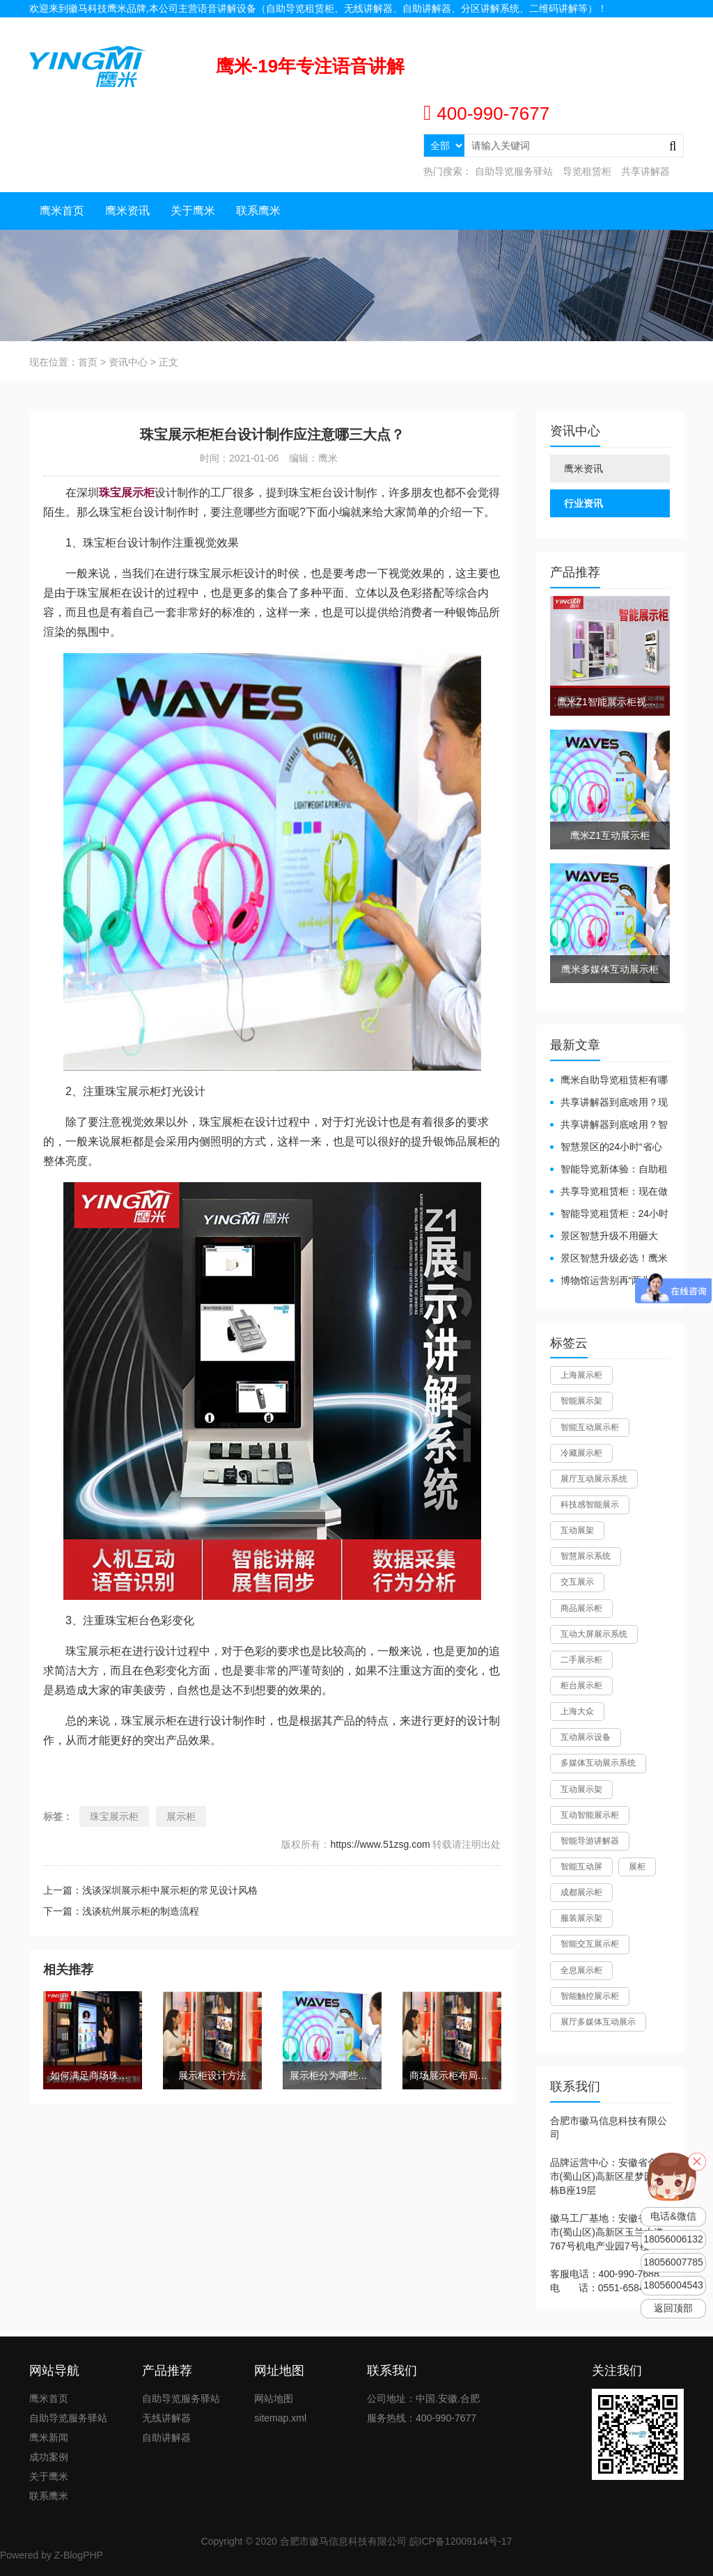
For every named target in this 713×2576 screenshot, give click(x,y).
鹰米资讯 (127, 211)
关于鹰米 (193, 211)
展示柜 (181, 1816)
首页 (87, 362)
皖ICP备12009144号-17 (460, 2541)
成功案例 (48, 2457)
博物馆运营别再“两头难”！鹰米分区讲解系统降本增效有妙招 (605, 1281)
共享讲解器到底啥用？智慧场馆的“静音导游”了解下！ (609, 1125)
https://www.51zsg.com (380, 1844)
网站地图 (664, 25)
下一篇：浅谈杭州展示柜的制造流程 (121, 1911)
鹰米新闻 (48, 2437)
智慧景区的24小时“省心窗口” (606, 1147)
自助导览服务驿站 (514, 171)
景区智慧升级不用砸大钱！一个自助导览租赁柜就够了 (608, 1236)
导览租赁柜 (587, 171)
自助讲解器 (166, 2437)
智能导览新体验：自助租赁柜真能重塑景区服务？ (609, 1170)
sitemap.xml (280, 2418)
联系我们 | (621, 25)
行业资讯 (583, 503)
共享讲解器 (645, 171)
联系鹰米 (258, 211)
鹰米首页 (62, 211)
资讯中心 (128, 362)
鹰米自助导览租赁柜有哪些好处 (609, 1080)
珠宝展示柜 (114, 1816)
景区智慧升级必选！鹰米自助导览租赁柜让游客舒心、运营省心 (609, 1259)
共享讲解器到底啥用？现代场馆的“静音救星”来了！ (609, 1103)
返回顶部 (673, 2308)
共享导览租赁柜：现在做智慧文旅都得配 (609, 1192)
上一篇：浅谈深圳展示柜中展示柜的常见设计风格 (150, 1890)
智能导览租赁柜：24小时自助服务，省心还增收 (609, 1214)
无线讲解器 (166, 2418)
